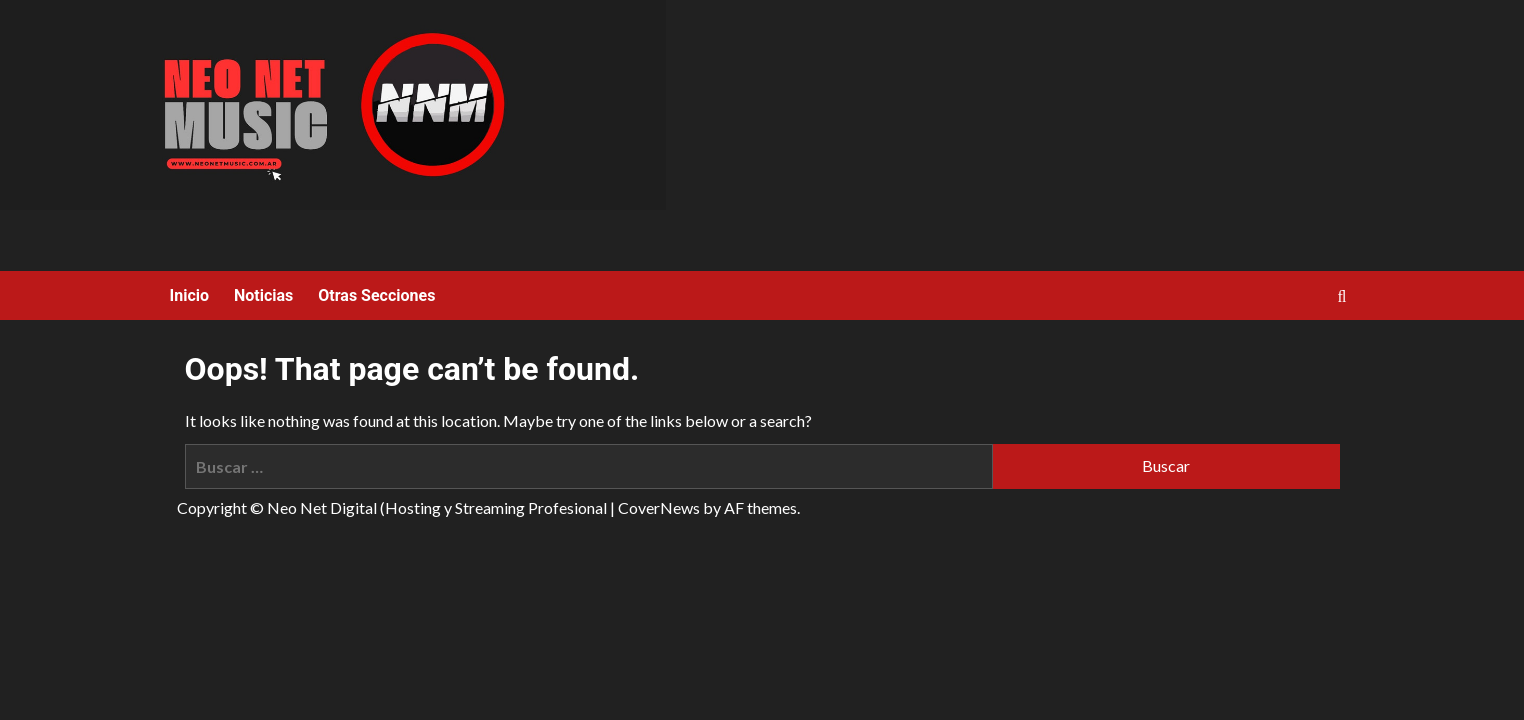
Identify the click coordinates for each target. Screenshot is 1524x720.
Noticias (263, 295)
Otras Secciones (376, 295)
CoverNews (659, 507)
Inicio (189, 295)
